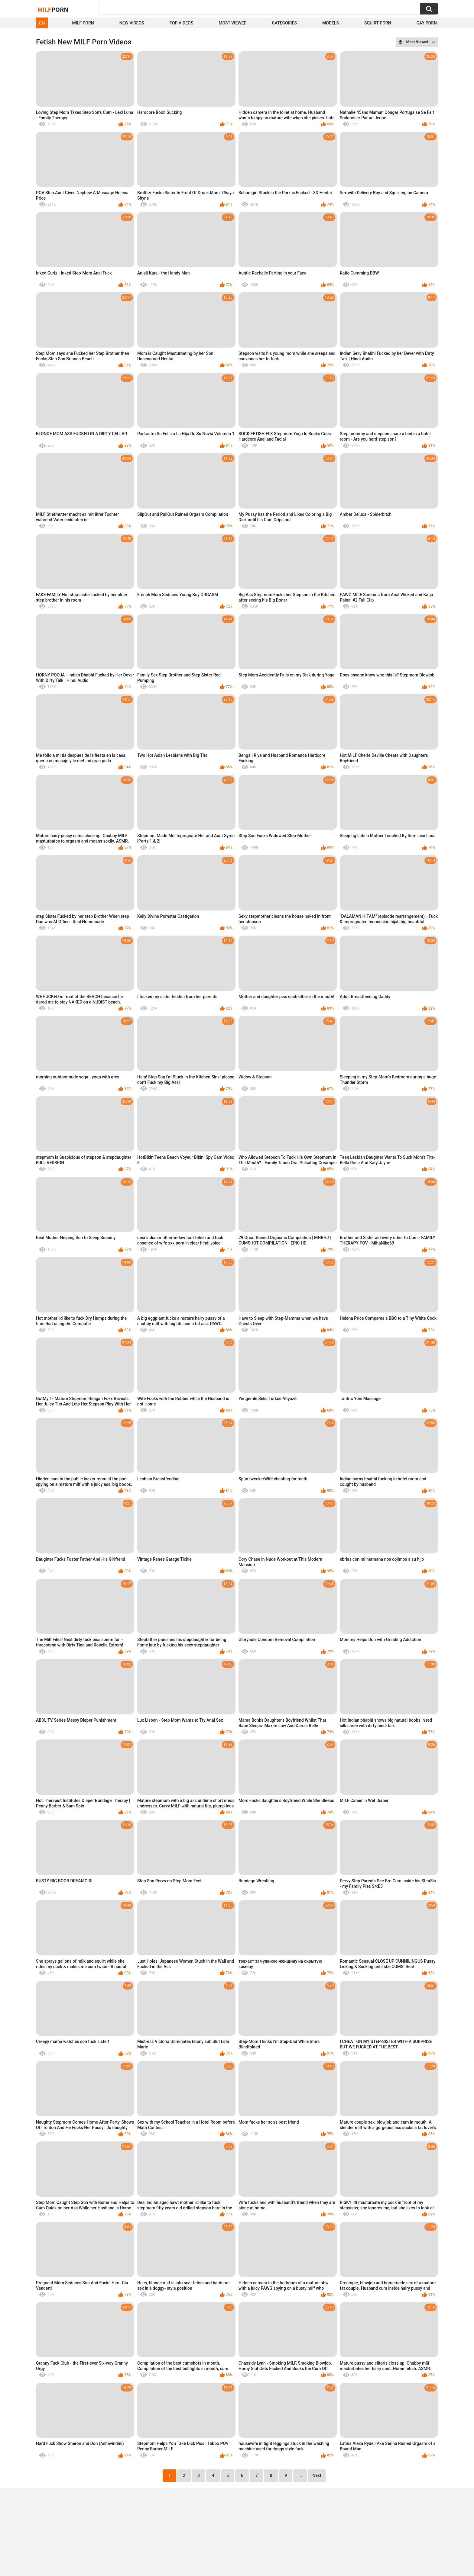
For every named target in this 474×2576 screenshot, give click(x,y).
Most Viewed (232, 23)
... (300, 2475)
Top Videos (181, 23)
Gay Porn (427, 23)
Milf (52, 9)
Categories (284, 23)
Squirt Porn (377, 23)
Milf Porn (83, 23)
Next (316, 2475)
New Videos (131, 23)
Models (330, 23)
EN (42, 23)
